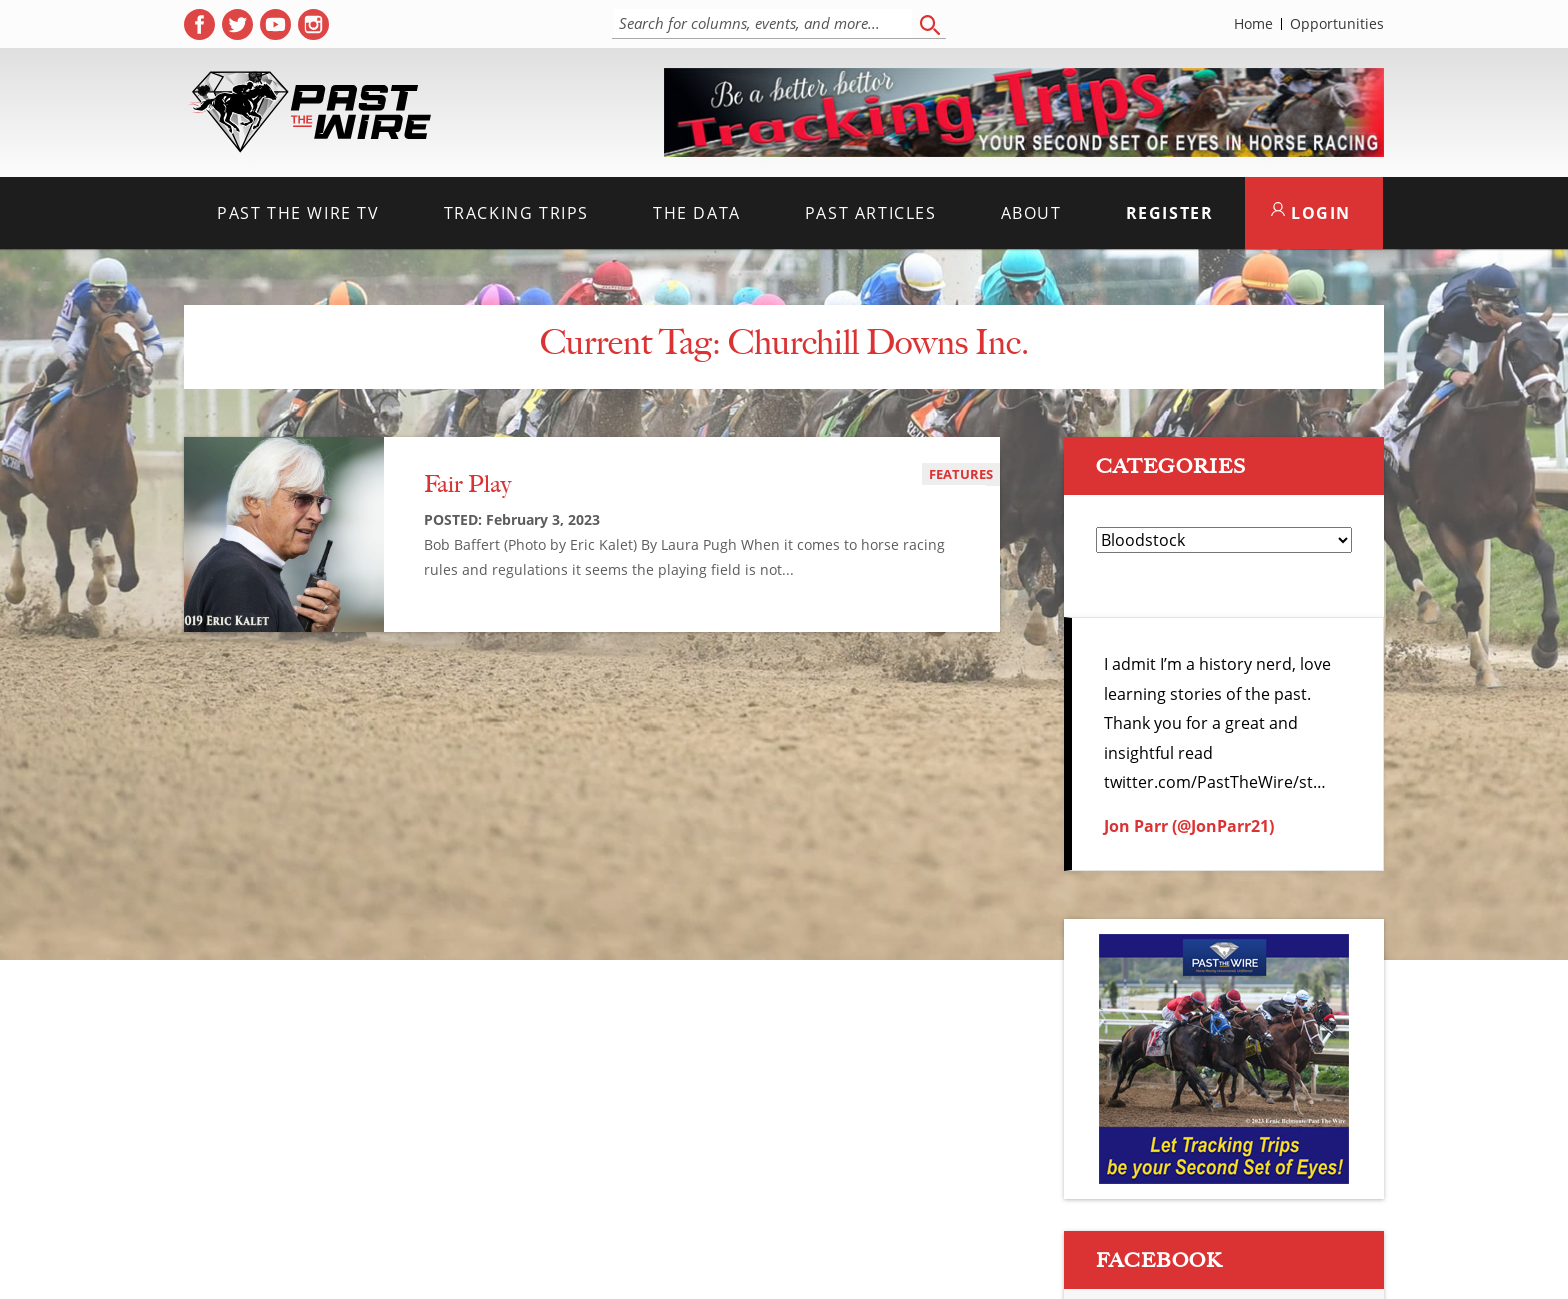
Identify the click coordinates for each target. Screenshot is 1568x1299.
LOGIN (1311, 213)
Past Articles (871, 213)
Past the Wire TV (298, 213)
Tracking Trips (516, 213)
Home (1253, 24)
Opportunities (1337, 24)
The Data (697, 213)
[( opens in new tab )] (199, 24)
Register (1170, 213)
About (1031, 213)
